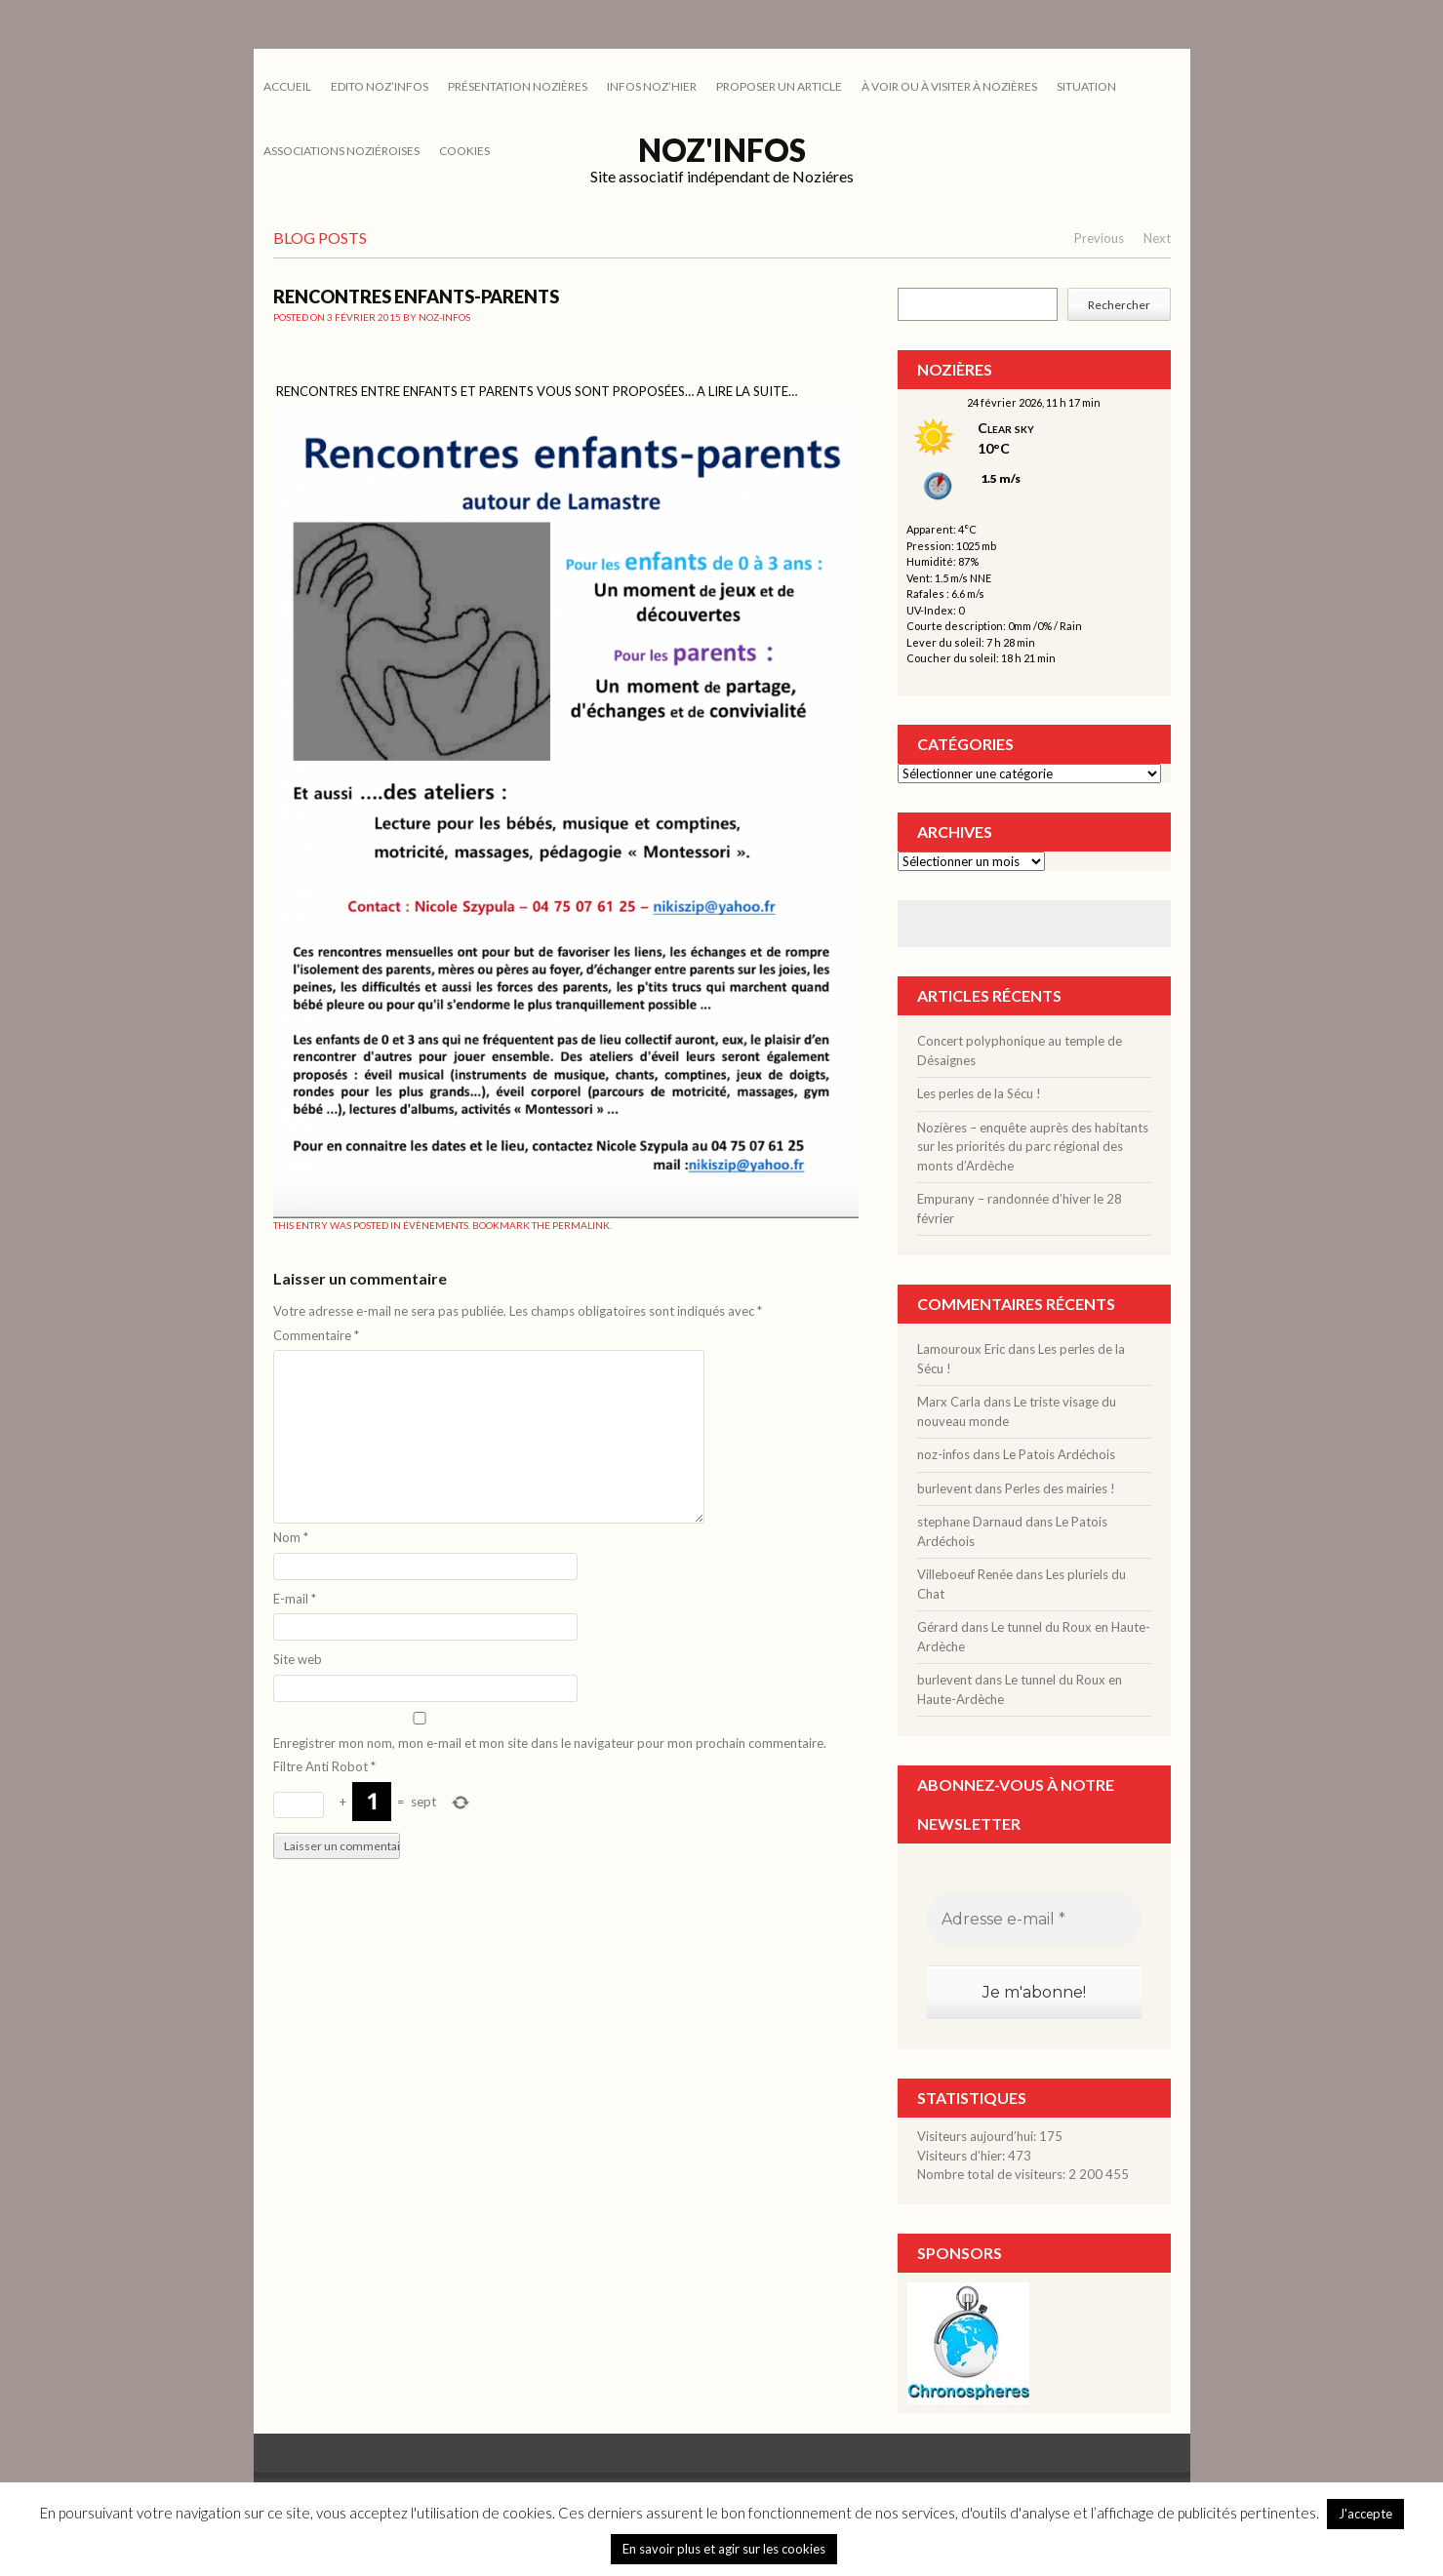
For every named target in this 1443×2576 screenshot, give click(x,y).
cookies (464, 150)
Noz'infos (722, 150)
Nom (290, 1537)
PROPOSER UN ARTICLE (779, 86)
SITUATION (1086, 86)
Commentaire (316, 1335)
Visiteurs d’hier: (962, 2155)
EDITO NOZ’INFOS (379, 86)
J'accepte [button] (1365, 2513)
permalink (581, 1225)
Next (1157, 238)
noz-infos (444, 317)
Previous (1099, 238)
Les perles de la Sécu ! (979, 1093)
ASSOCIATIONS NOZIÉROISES (341, 150)
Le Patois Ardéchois (1059, 1454)
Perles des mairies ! (1060, 1488)
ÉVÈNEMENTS (435, 1225)
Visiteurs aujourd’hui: (978, 2136)
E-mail (294, 1598)
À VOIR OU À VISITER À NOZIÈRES (949, 86)
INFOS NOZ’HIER (652, 86)
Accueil (287, 86)
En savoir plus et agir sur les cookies (723, 2548)
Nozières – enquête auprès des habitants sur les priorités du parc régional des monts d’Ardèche (1032, 1146)
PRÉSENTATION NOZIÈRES (517, 86)
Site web (297, 1659)
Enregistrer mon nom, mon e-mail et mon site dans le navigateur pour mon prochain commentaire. (549, 1743)
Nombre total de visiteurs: (992, 2174)
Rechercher (1119, 304)
